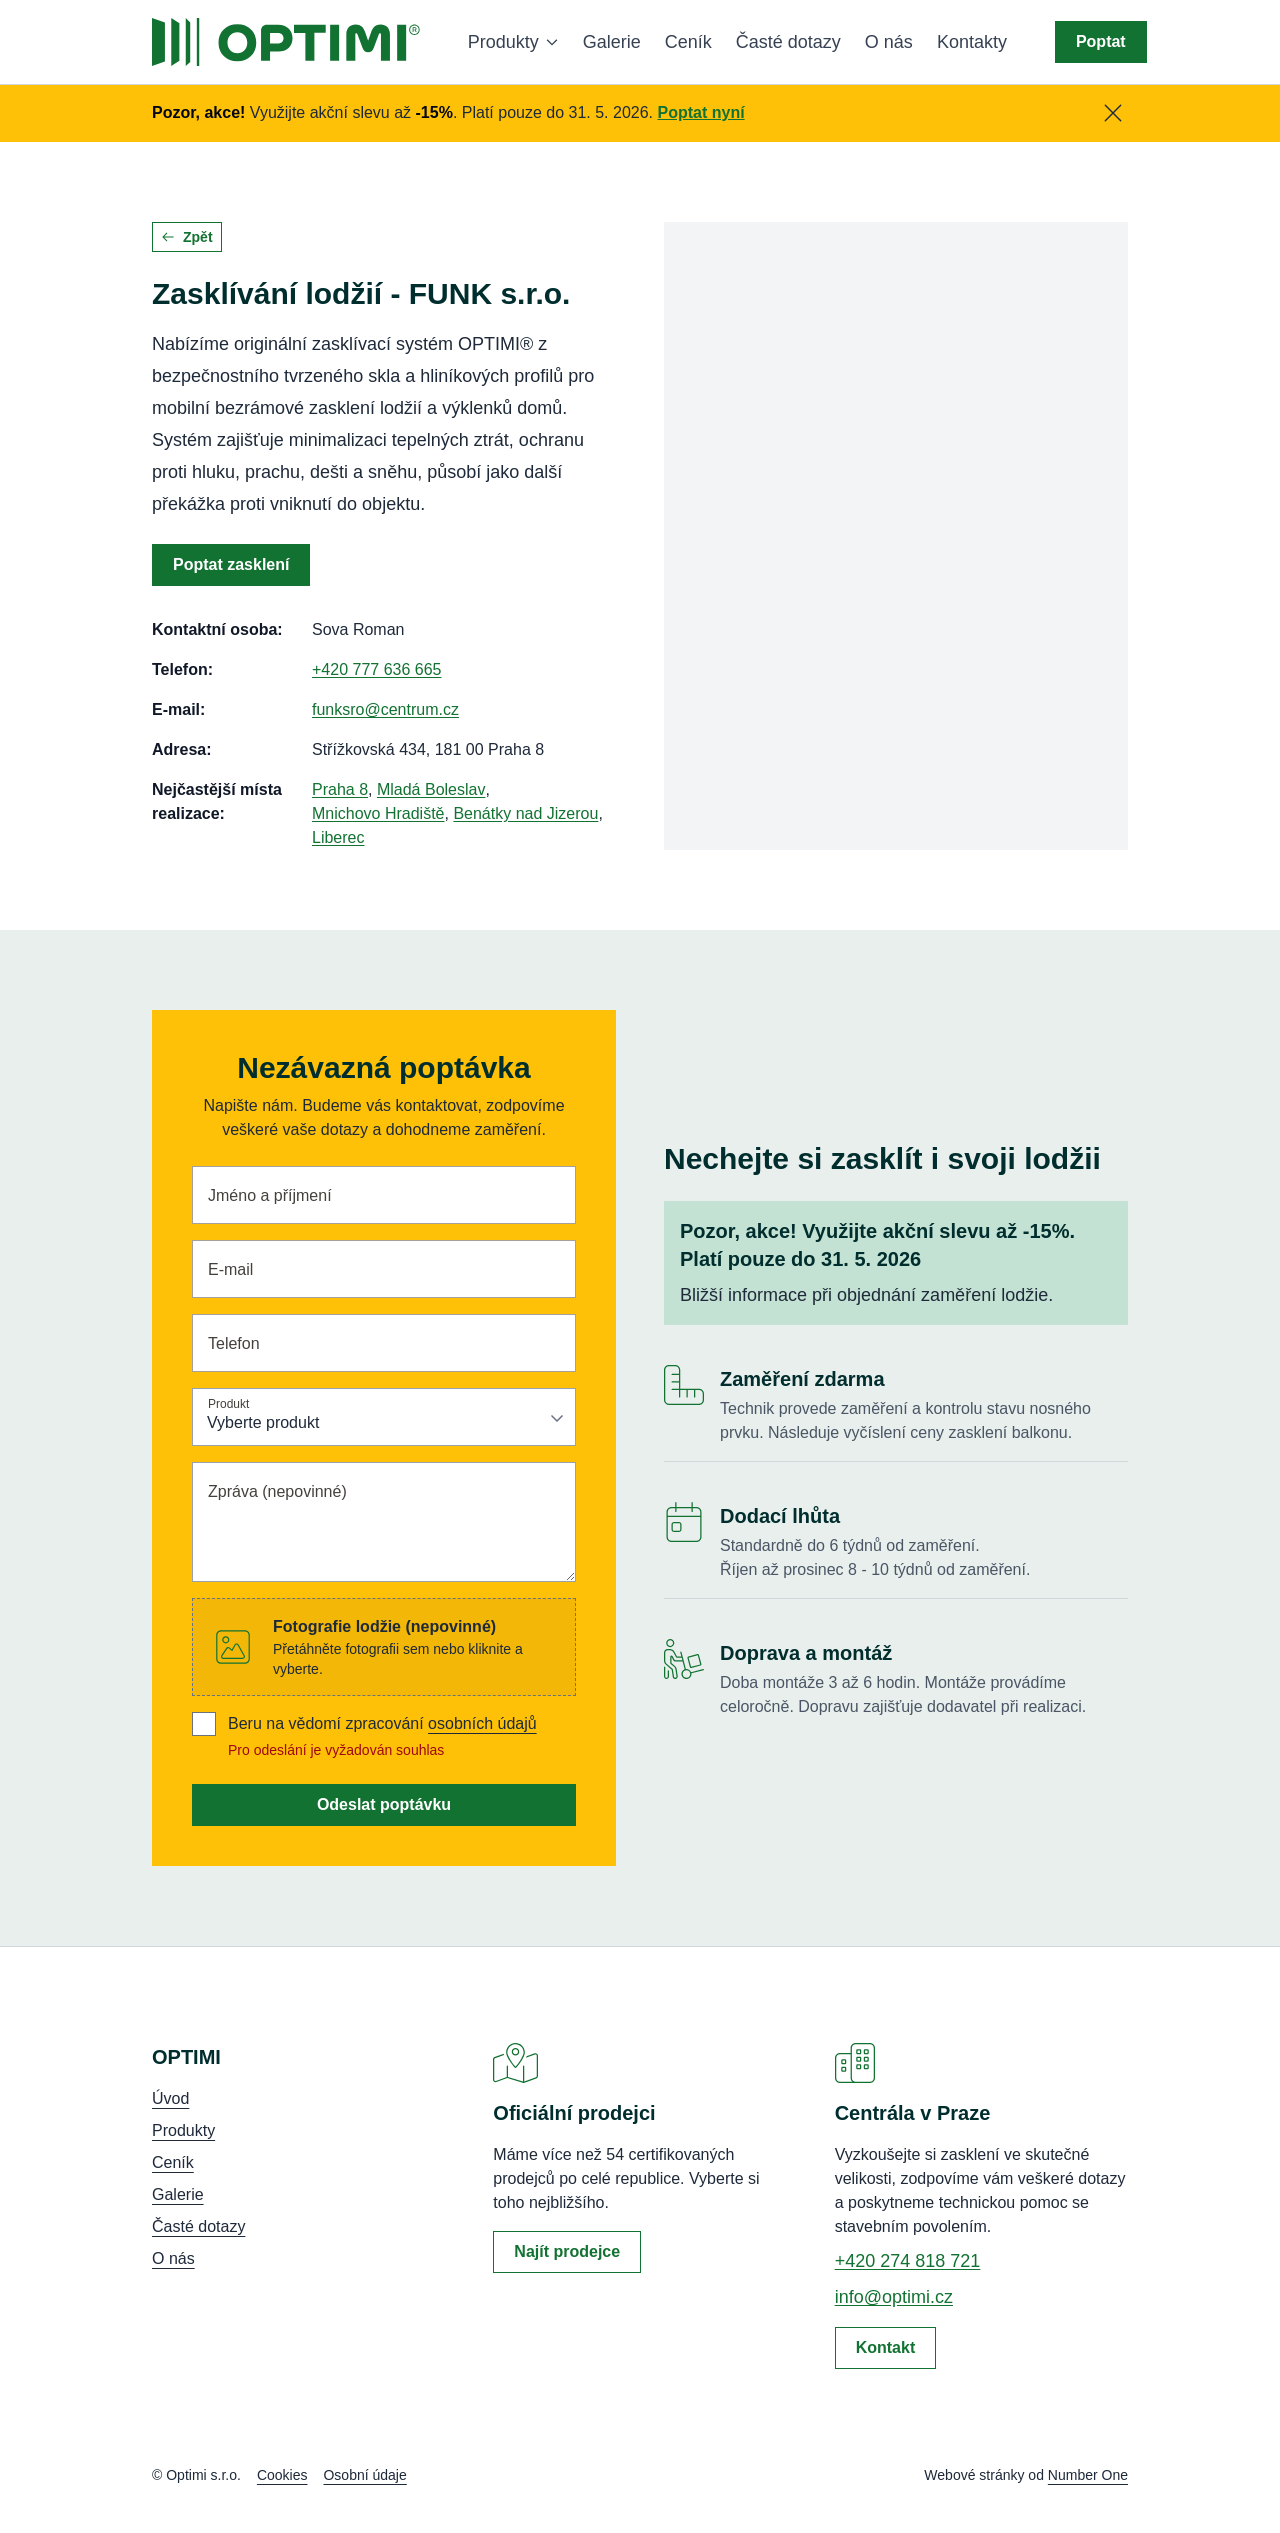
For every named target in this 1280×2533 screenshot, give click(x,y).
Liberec (338, 837)
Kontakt (886, 2347)
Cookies (282, 2475)
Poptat (1101, 41)
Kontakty (972, 42)
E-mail (230, 1269)
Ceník (688, 42)
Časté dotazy (788, 42)
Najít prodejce (567, 2251)
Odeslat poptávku (384, 1804)
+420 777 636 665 (376, 669)
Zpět (187, 237)
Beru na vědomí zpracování (382, 1723)
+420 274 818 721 (908, 2261)
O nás (889, 42)
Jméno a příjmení (270, 1195)
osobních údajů (482, 1723)
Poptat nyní (701, 112)
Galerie (612, 42)
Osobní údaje (364, 2475)
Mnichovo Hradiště (378, 813)
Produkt (228, 1403)
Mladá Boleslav (431, 789)
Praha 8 (340, 789)
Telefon (234, 1343)
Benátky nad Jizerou (525, 813)
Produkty (513, 42)
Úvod (170, 2098)
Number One (1088, 2475)
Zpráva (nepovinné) (277, 1491)
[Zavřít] (1113, 113)
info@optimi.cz (894, 2297)
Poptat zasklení (231, 564)
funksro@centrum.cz (385, 709)
